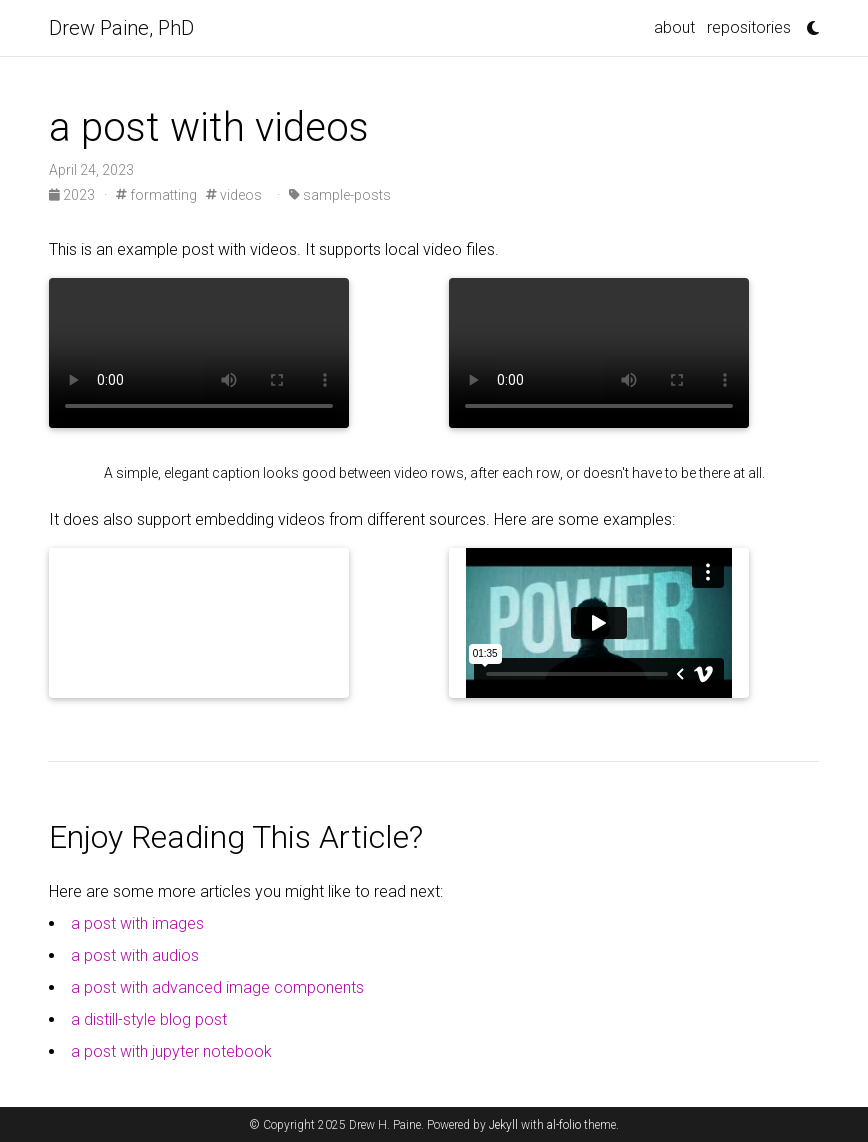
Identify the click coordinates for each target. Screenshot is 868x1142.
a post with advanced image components (217, 987)
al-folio (564, 1125)
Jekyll (503, 1125)
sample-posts (340, 195)
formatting (156, 195)
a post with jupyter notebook (171, 1051)
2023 (73, 195)
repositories (749, 27)
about (674, 27)
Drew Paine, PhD (121, 28)
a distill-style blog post (149, 1019)
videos (234, 195)
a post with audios (135, 955)
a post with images (137, 923)
